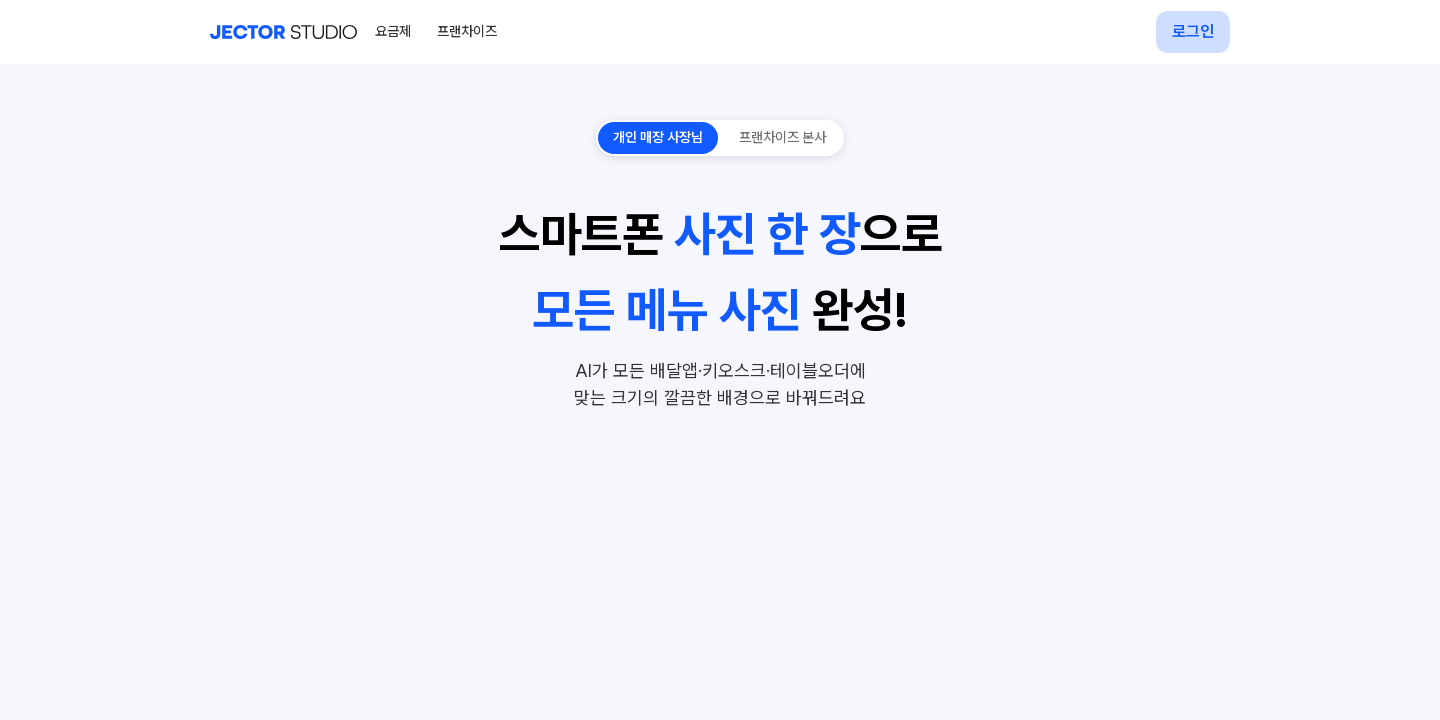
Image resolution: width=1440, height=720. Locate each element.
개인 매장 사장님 (658, 137)
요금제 (393, 31)
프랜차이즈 (467, 31)
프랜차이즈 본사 (782, 137)
